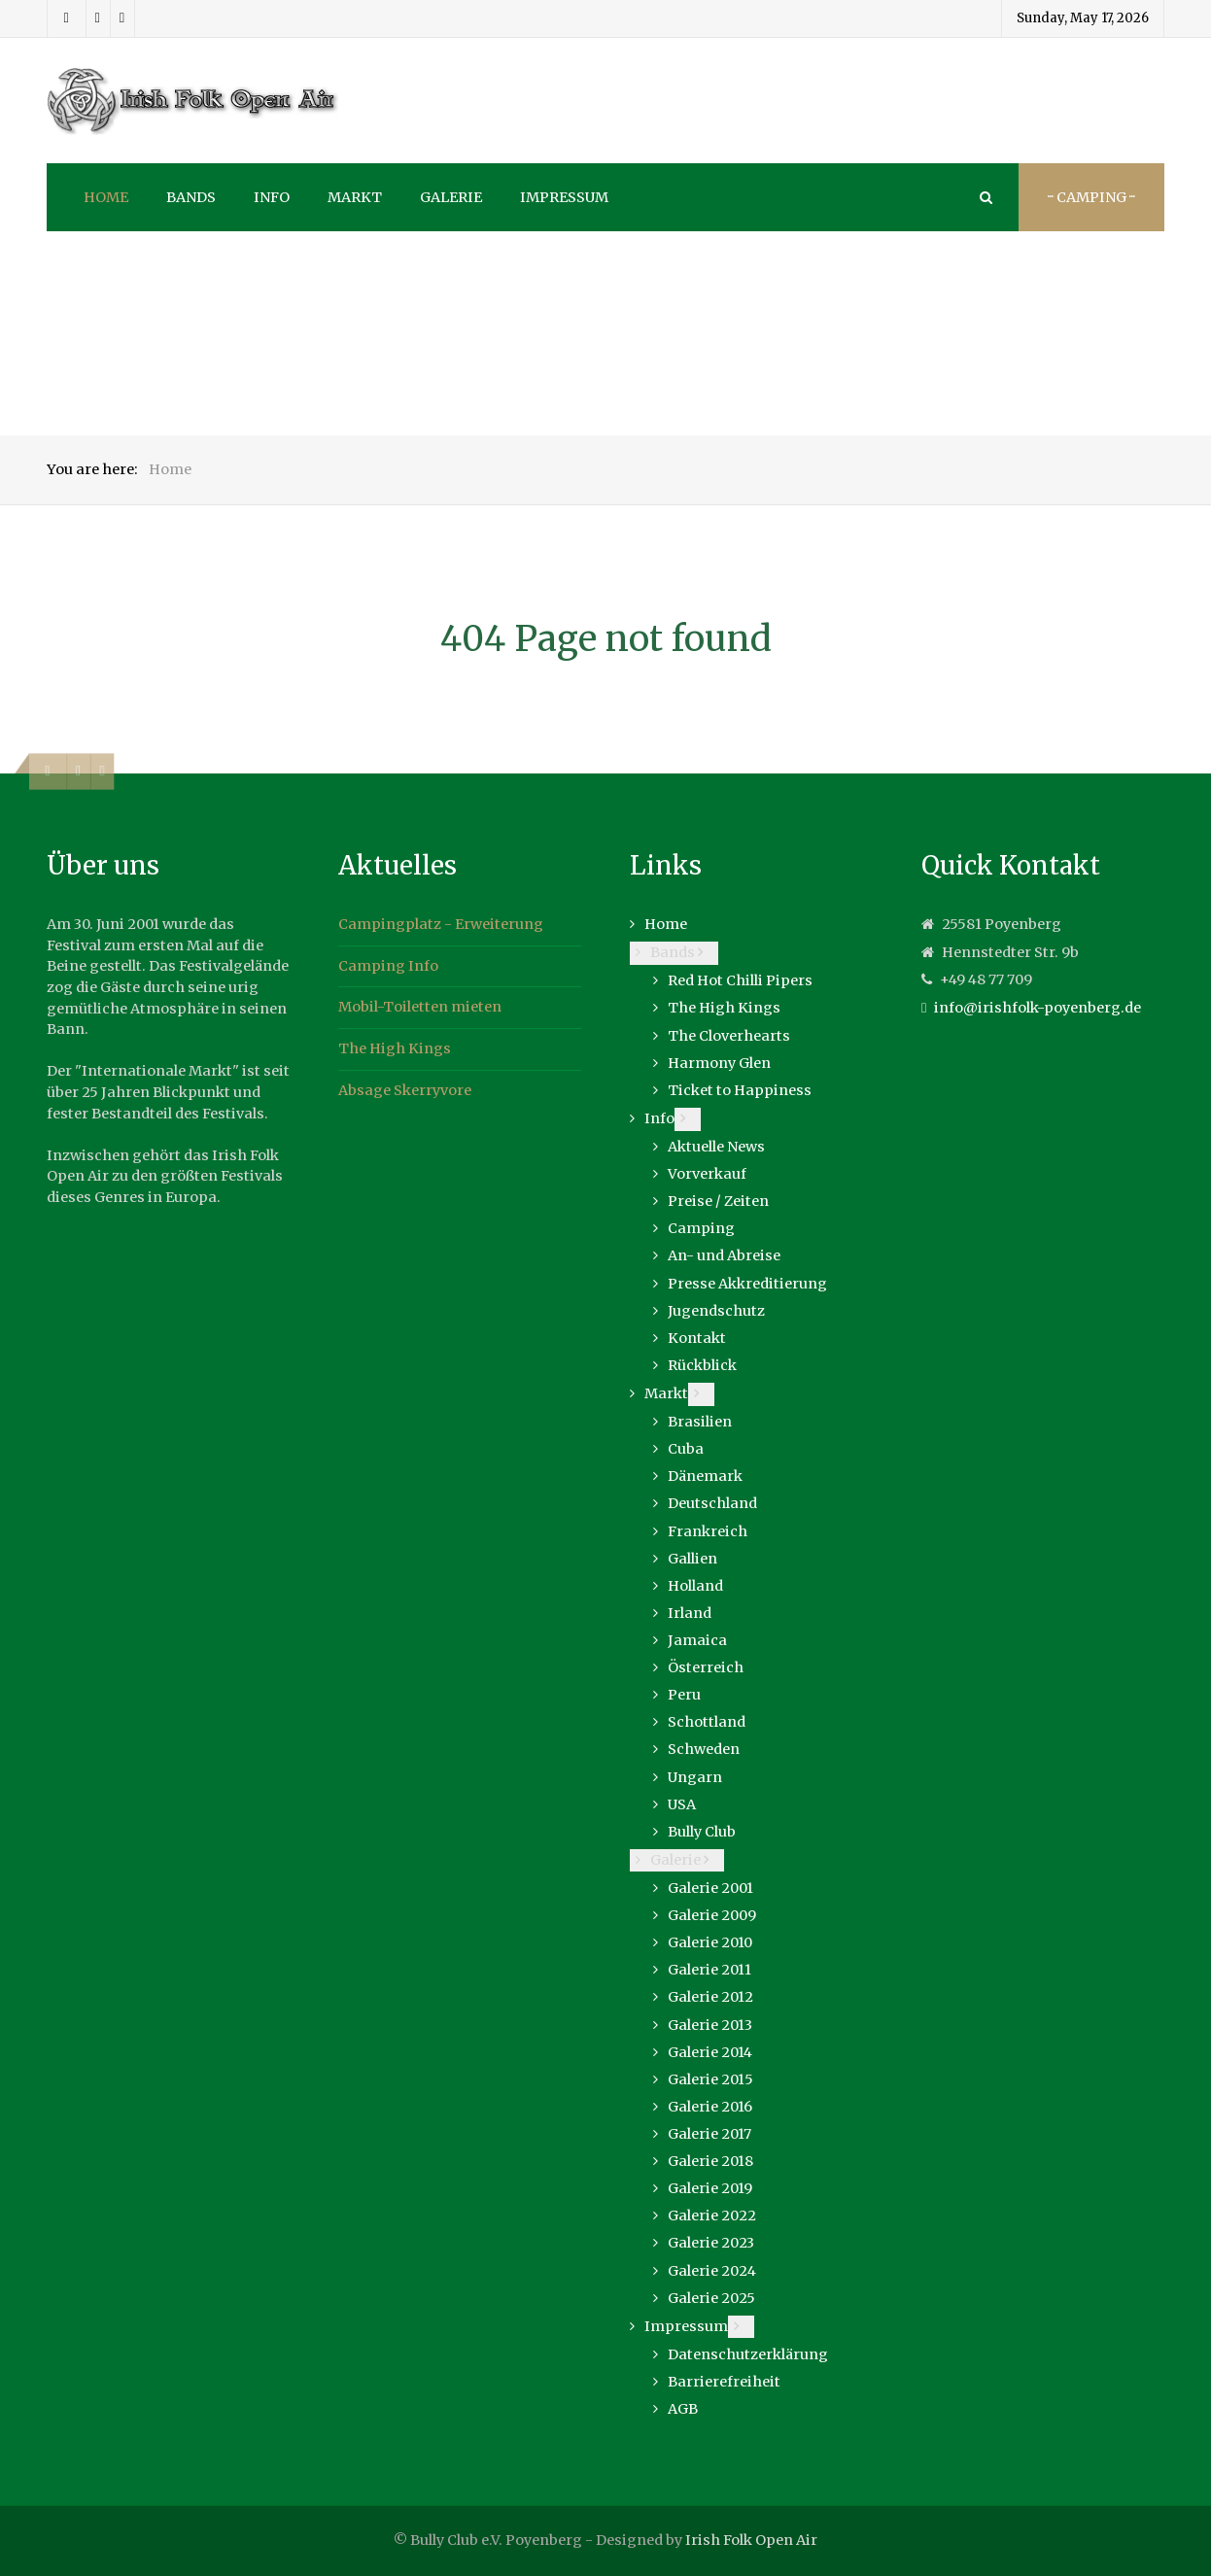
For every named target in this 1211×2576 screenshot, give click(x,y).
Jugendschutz (716, 1311)
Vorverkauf (707, 1174)
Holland (695, 1586)
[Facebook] (66, 18)
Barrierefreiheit (724, 2381)
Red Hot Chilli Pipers (740, 980)
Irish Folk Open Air (751, 2540)
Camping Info (388, 966)
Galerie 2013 (710, 2025)
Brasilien (700, 1421)
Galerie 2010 (710, 1942)
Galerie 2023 (711, 2242)
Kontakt (697, 1338)
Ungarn (695, 1777)
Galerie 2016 (710, 2106)
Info (659, 1118)
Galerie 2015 (710, 2079)
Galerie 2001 (710, 1888)
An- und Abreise (724, 1255)
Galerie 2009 (712, 1915)
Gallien (692, 1558)
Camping (701, 1228)
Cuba (686, 1449)
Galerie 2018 (710, 2161)
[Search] (984, 197)
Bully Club (702, 1831)
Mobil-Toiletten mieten (420, 1006)
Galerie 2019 (710, 2188)
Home (665, 924)
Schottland (706, 1722)
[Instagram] (98, 18)
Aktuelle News (716, 1146)
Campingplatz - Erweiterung (440, 924)
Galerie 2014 (710, 2052)
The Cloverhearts (729, 1036)
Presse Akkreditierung (747, 1283)
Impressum (686, 2326)
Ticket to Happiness (740, 1090)
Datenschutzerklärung (748, 2354)
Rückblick (702, 1365)
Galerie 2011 (709, 1969)
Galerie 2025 (711, 2298)
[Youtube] (122, 18)
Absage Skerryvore (404, 1090)
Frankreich (707, 1531)
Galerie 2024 (712, 2271)
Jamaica (697, 1640)
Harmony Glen (719, 1063)
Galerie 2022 (712, 2215)
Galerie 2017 (709, 2134)
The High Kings (394, 1048)
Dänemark (705, 1476)
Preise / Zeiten (718, 1201)
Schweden (704, 1749)
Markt (666, 1393)
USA (682, 1804)
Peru (684, 1694)
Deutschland (712, 1503)
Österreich (706, 1667)
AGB (683, 2409)
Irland (689, 1613)
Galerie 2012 (710, 1997)
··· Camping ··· (1091, 197)
